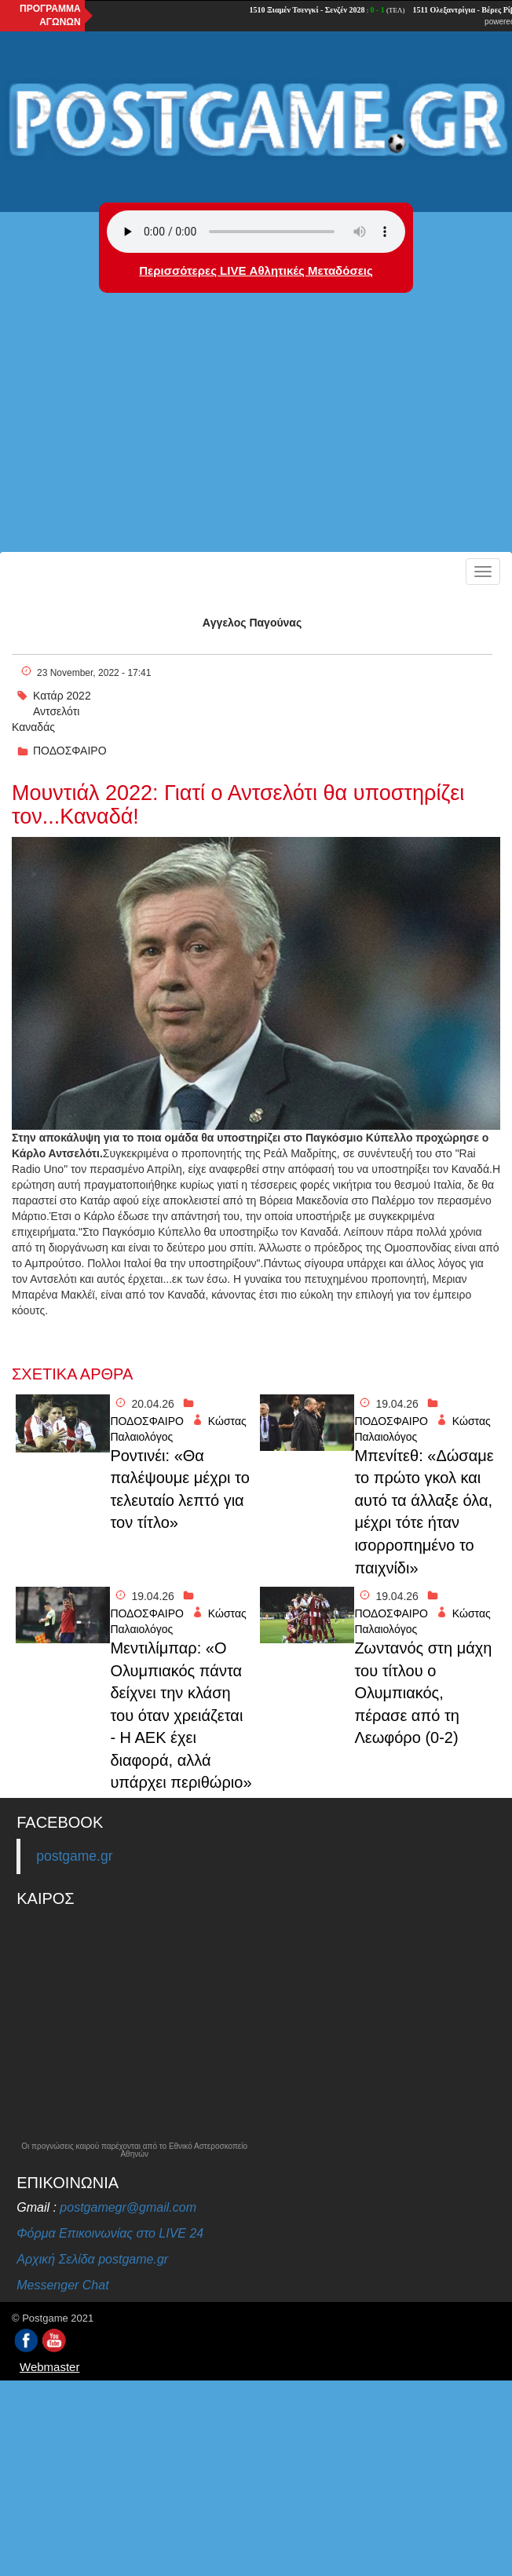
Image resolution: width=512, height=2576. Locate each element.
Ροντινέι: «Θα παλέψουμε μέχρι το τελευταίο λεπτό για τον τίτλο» (179, 1489)
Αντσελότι (56, 711)
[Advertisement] (256, 434)
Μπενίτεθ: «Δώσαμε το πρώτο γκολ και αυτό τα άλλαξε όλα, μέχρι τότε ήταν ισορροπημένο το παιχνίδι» (423, 1512)
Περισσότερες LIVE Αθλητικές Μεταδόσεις (255, 270)
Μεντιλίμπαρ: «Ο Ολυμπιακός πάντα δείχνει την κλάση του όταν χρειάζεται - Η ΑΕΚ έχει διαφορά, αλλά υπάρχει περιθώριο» (180, 1715)
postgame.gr (74, 1856)
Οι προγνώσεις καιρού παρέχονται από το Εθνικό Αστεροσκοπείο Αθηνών (134, 2150)
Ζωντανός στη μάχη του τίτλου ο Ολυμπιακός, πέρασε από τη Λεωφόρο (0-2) (423, 1692)
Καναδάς (33, 727)
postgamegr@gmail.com (128, 2207)
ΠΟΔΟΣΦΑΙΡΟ (70, 750)
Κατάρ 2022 (62, 695)
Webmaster (49, 2366)
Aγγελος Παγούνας (252, 622)
